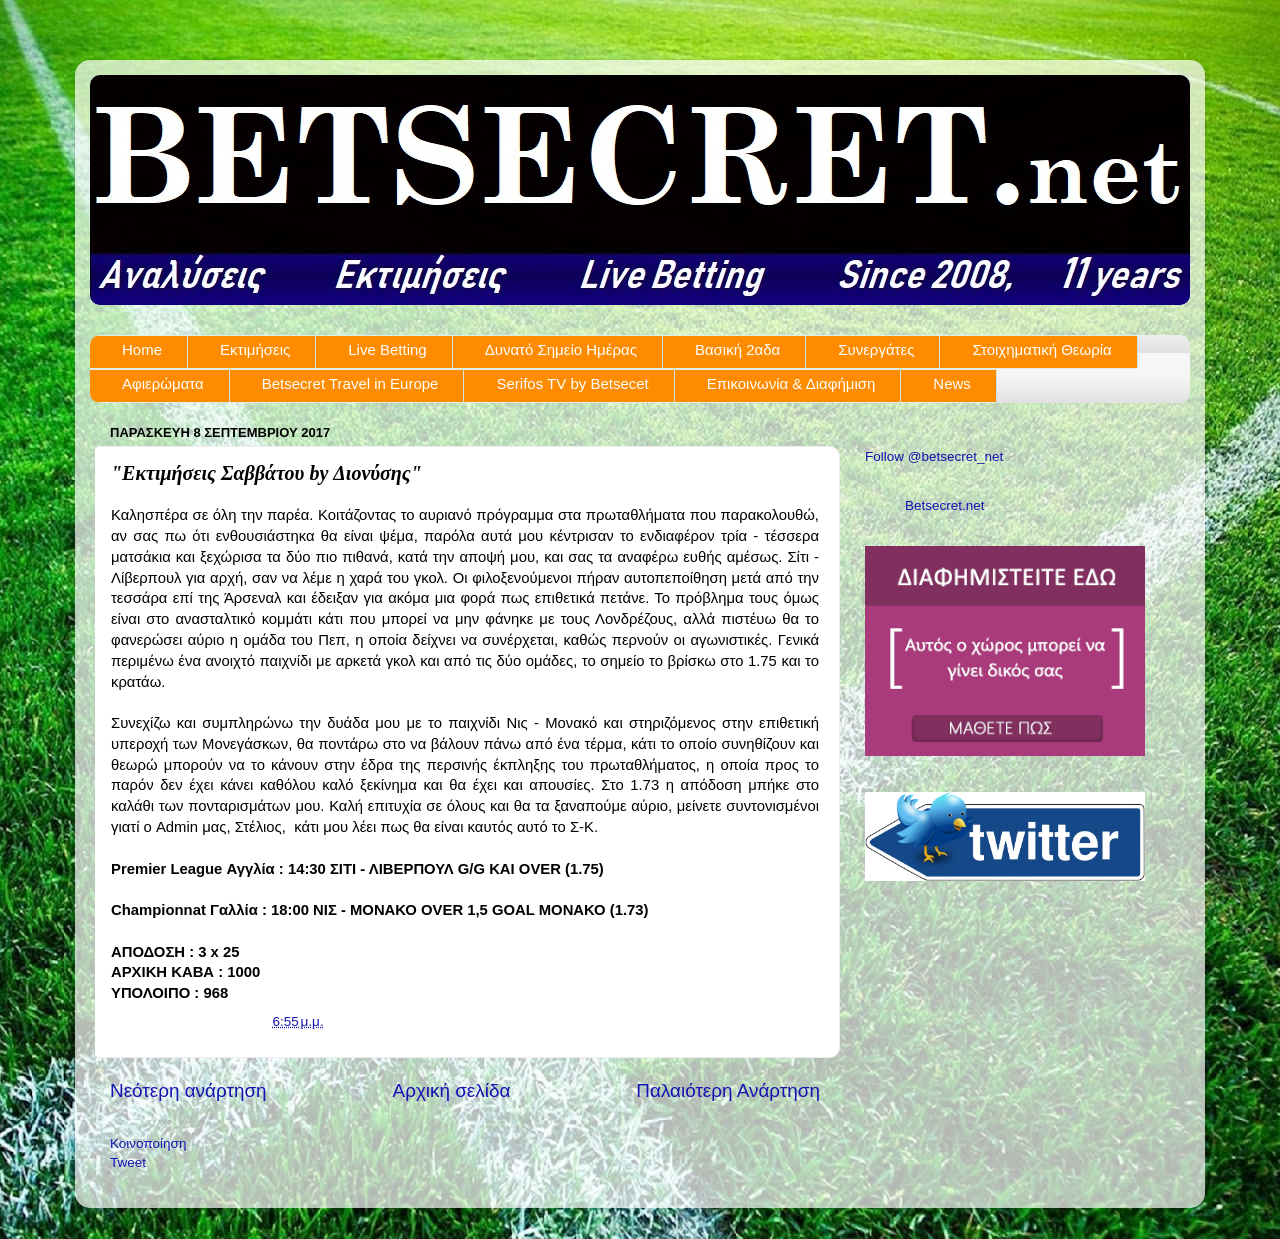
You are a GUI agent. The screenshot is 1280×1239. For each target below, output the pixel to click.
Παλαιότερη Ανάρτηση (728, 1090)
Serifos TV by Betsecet (572, 383)
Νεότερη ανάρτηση (188, 1090)
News (952, 383)
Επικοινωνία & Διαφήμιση (791, 383)
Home (142, 349)
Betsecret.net (945, 505)
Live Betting (387, 349)
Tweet (128, 1162)
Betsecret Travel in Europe (350, 383)
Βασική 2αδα (737, 349)
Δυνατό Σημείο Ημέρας (561, 349)
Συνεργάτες (876, 349)
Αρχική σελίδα (452, 1090)
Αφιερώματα (163, 383)
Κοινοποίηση (148, 1143)
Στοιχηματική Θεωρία (1041, 349)
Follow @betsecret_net (934, 456)
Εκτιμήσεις (255, 349)
